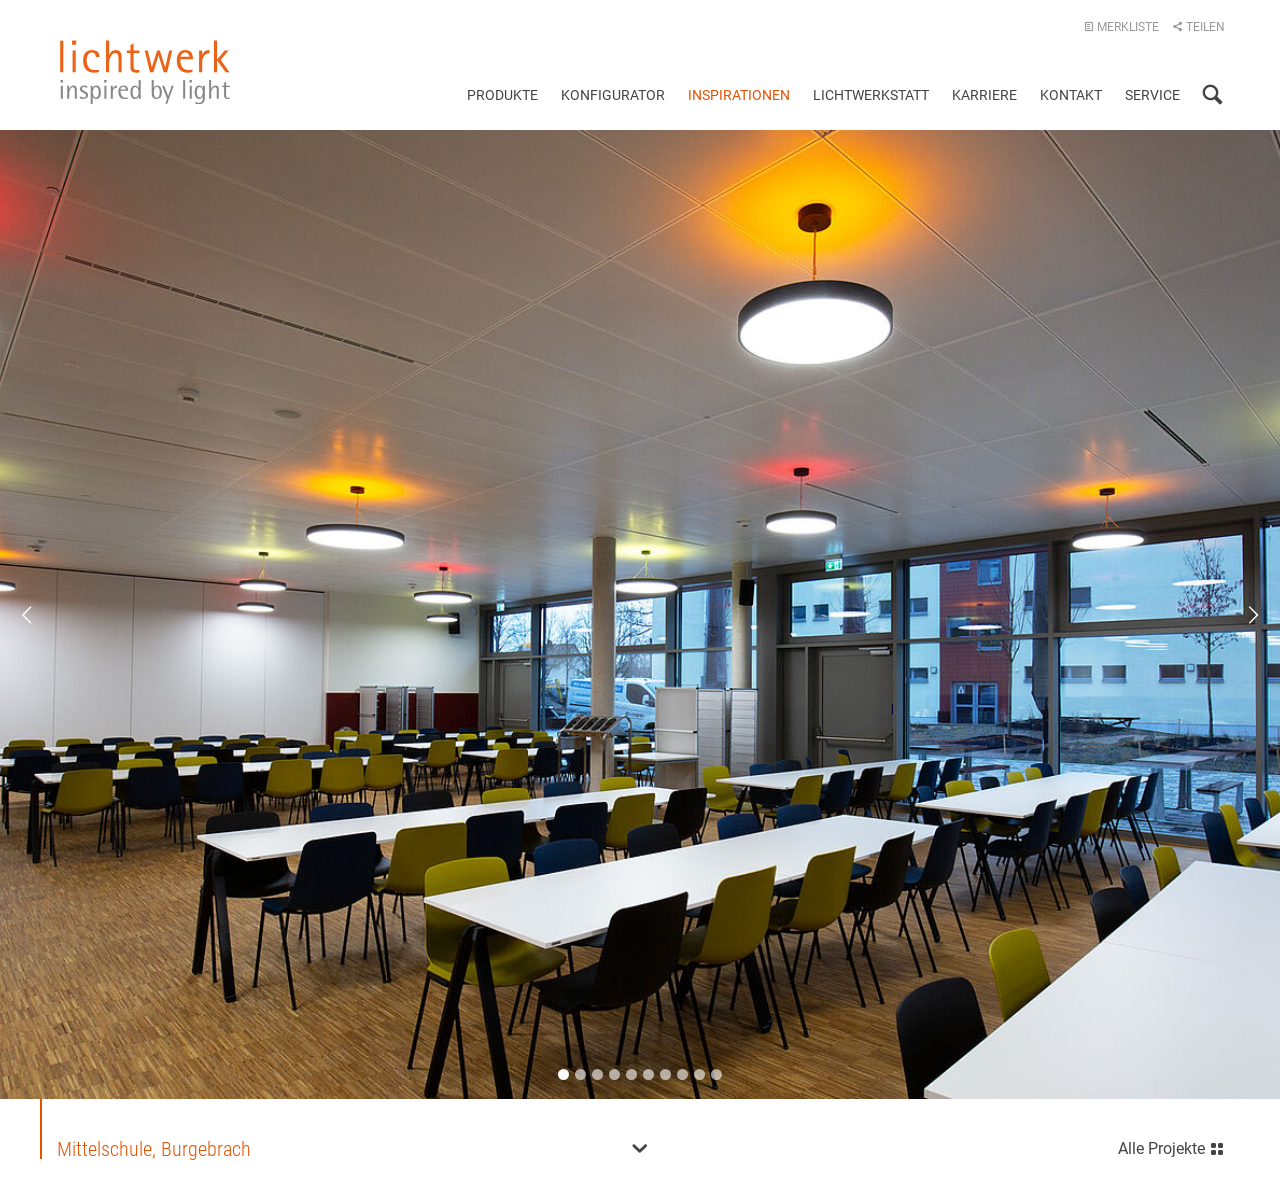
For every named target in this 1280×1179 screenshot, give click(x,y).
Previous (40, 615)
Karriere (984, 95)
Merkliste (1121, 27)
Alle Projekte (1171, 1146)
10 (716, 1074)
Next (1240, 615)
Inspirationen (739, 95)
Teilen (1198, 27)
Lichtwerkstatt (871, 95)
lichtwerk (145, 72)
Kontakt (1071, 95)
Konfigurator (613, 95)
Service (1152, 95)
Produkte (502, 95)
